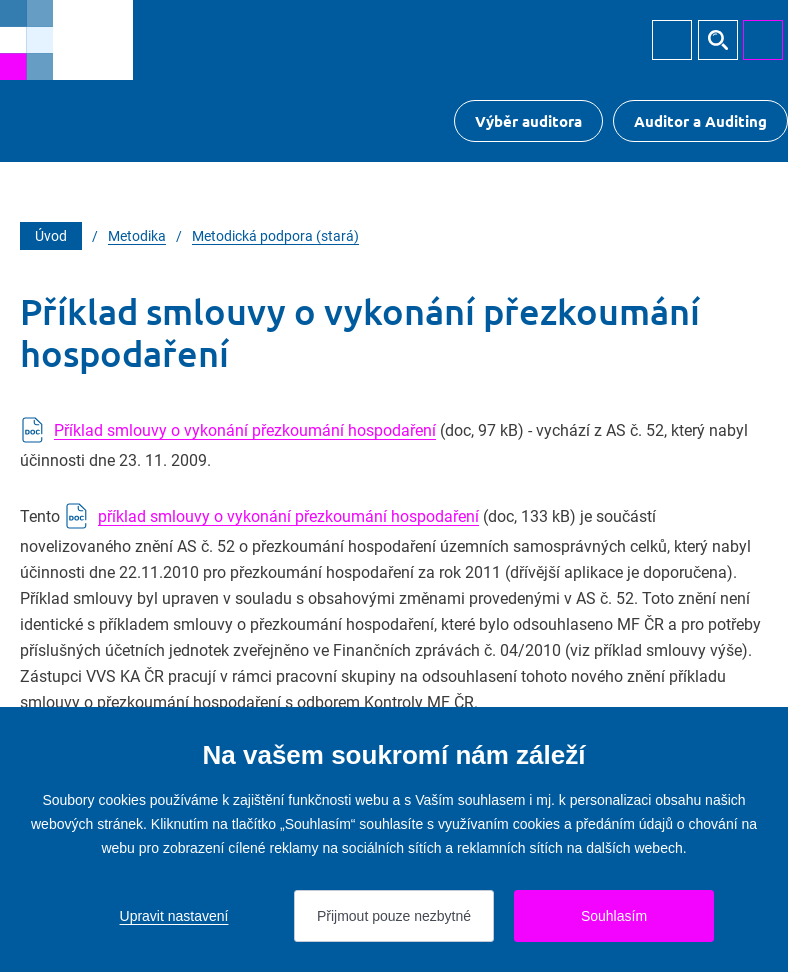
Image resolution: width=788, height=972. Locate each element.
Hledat (718, 40)
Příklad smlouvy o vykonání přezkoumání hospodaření (245, 430)
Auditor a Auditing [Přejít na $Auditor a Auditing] (700, 121)
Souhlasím (614, 916)
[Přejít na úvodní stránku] (66, 40)
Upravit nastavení (174, 916)
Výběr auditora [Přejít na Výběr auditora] (528, 121)
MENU (763, 40)
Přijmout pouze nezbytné (394, 916)
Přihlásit (672, 40)
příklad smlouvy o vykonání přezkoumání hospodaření (288, 516)
